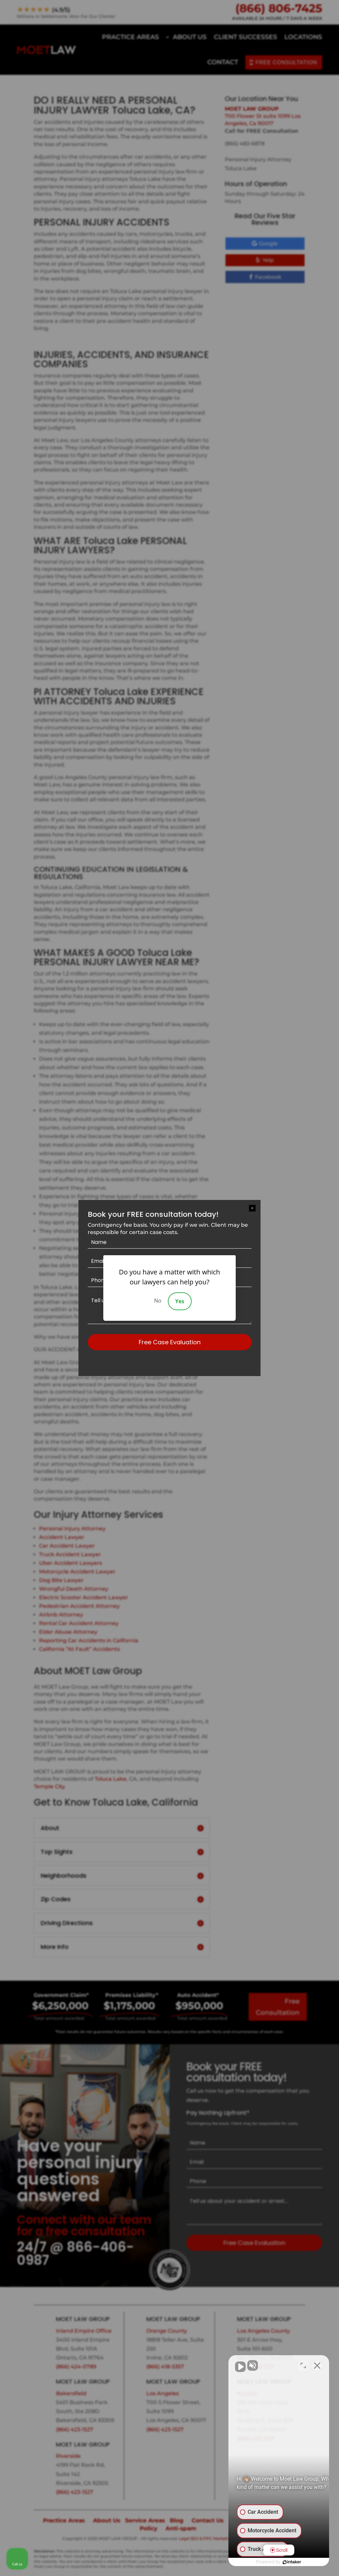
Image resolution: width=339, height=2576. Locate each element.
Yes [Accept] (179, 1301)
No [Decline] (157, 1300)
